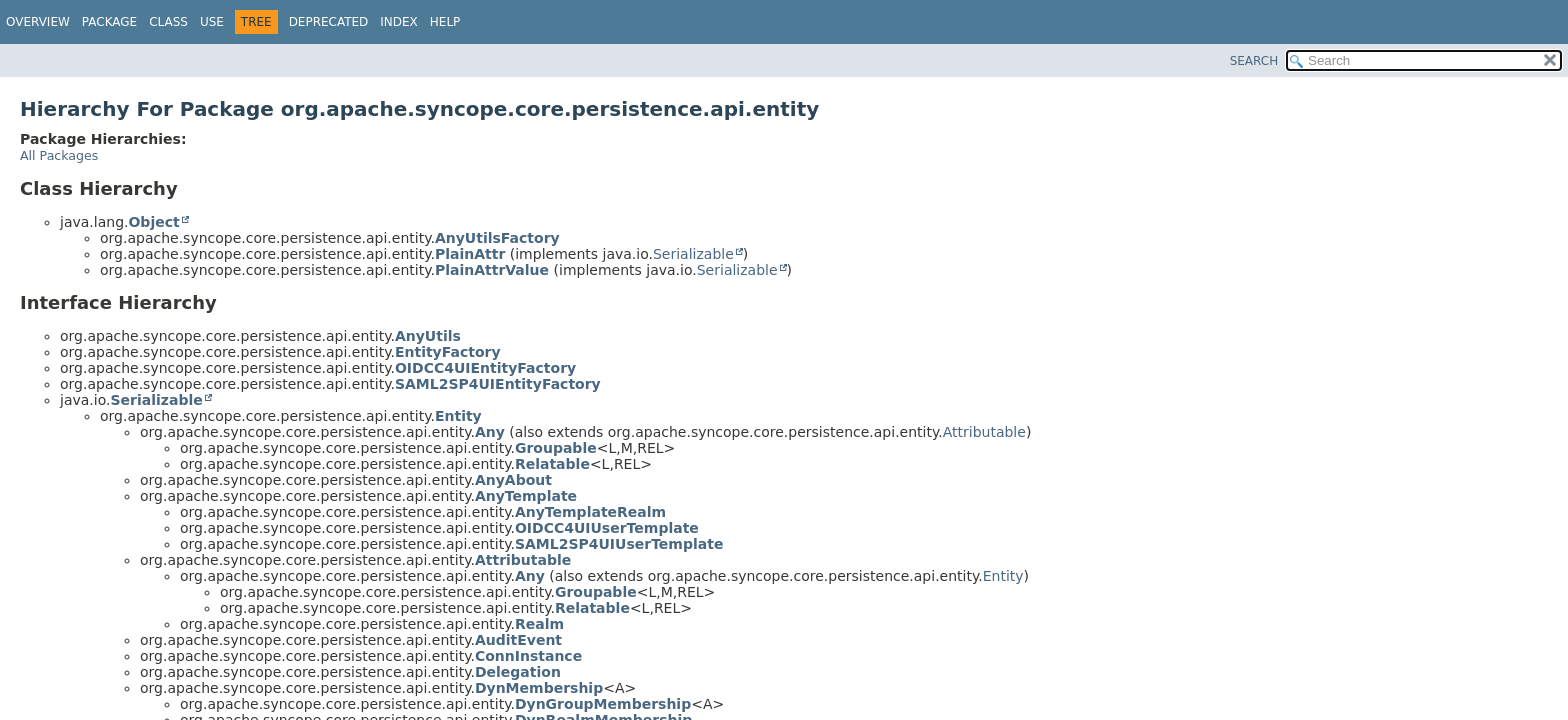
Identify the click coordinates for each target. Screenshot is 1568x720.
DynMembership (539, 688)
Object (153, 222)
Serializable (693, 254)
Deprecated (329, 22)
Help (445, 22)
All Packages (59, 155)
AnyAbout (513, 480)
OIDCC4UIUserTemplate (607, 528)
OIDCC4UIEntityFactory (485, 368)
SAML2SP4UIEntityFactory (498, 384)
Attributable (984, 432)
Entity (458, 416)
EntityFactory (448, 352)
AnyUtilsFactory (497, 238)
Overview (38, 22)
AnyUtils (428, 336)
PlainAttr (470, 254)
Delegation (518, 672)
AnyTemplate (526, 496)
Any (490, 432)
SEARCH (1254, 61)
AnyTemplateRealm (590, 512)
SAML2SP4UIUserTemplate (619, 544)
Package (109, 22)
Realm (539, 624)
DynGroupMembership (603, 704)
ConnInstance (528, 656)
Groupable (556, 448)
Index (399, 22)
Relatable (552, 464)
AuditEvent (518, 640)
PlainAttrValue (492, 270)
